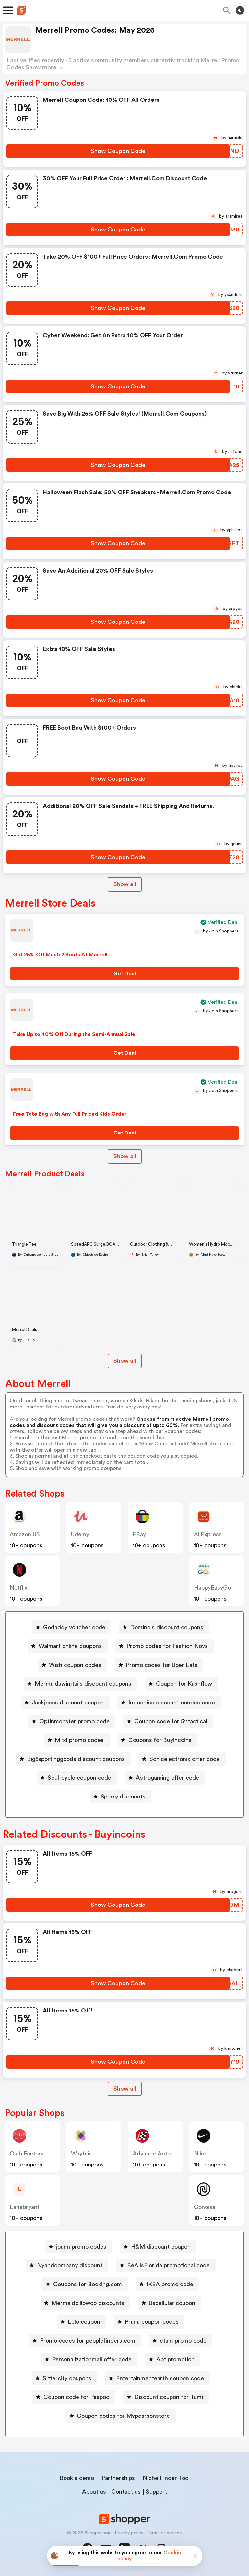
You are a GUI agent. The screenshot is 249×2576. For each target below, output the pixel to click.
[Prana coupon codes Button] (149, 2322)
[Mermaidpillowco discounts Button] (85, 2303)
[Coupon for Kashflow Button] (181, 1684)
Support (156, 2492)
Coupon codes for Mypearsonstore (123, 2416)
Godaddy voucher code (74, 1627)
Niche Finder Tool (166, 2478)
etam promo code (183, 2341)
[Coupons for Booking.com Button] (85, 2284)
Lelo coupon (84, 2322)
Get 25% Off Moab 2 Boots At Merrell (60, 954)
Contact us (126, 2492)
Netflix (19, 1588)
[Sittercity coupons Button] (64, 2378)
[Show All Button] (125, 2089)
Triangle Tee (24, 1244)
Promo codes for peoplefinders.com (87, 2341)
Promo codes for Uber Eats (161, 1665)
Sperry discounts (123, 1796)
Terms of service (164, 2533)
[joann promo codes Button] (78, 2246)
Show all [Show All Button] (124, 884)
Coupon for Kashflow (184, 1684)
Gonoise (205, 2207)
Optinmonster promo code (74, 1721)
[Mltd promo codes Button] (77, 1740)
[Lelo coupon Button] (81, 2322)
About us (94, 2492)
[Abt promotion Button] (172, 2359)
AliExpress (208, 1534)
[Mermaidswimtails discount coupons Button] (80, 1684)
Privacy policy (129, 2533)
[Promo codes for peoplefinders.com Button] (85, 2340)
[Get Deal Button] (124, 973)
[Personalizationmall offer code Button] (89, 2359)
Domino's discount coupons (166, 1627)
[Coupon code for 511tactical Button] (168, 1721)
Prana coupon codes (152, 2322)
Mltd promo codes (79, 1740)
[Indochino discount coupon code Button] (169, 1702)
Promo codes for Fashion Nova (167, 1646)
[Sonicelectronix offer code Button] (182, 1759)
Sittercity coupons (67, 2378)
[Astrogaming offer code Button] (165, 1778)
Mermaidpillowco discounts (88, 2303)
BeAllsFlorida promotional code (168, 2265)
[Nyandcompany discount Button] (67, 2265)
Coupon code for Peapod (76, 2397)
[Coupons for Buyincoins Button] (157, 1740)
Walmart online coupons (70, 1646)
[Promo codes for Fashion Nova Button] (164, 1646)
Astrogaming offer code (167, 1778)
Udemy (80, 1534)
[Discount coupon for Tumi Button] (166, 2397)
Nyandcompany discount (69, 2265)
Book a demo (77, 2478)
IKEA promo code (170, 2284)
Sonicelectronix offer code (184, 1759)
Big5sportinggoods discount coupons (76, 1759)
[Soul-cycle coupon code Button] (77, 1778)
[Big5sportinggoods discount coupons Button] (73, 1759)
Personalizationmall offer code (92, 2359)
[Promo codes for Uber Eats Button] (159, 1665)
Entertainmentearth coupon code (160, 2378)
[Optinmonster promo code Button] (71, 1721)
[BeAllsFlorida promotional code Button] (166, 2265)
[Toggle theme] (240, 10)
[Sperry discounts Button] (120, 1796)
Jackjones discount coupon (68, 1702)
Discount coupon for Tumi (168, 2397)
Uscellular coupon (172, 2303)
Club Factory (27, 2153)
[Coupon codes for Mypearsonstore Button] (121, 2416)
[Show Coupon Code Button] (118, 151)
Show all (124, 2089)
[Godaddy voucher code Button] (71, 1627)
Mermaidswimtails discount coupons (83, 1684)
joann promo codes (81, 2247)
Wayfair (81, 2153)
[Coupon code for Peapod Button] (73, 2397)
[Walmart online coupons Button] (68, 1646)
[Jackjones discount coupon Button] (65, 1702)
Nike (200, 2153)
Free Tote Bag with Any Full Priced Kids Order (70, 1114)
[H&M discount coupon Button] (158, 2246)
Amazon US (25, 1534)
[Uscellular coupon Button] (169, 2303)
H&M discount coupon (161, 2247)
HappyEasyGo (212, 1588)
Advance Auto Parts (159, 2153)
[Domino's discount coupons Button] (164, 1627)
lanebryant (25, 2207)
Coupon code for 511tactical (170, 1721)
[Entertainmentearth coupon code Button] (157, 2378)
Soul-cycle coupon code (79, 1778)
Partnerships (118, 2478)
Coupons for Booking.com (87, 2284)
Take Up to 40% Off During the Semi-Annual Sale (74, 1034)
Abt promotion (175, 2359)
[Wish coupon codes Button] (72, 1665)
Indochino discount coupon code (171, 1702)
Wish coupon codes (75, 1665)
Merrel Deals (24, 1329)
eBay (139, 1534)
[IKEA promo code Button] (167, 2284)
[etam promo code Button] (180, 2340)
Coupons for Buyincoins (160, 1740)
